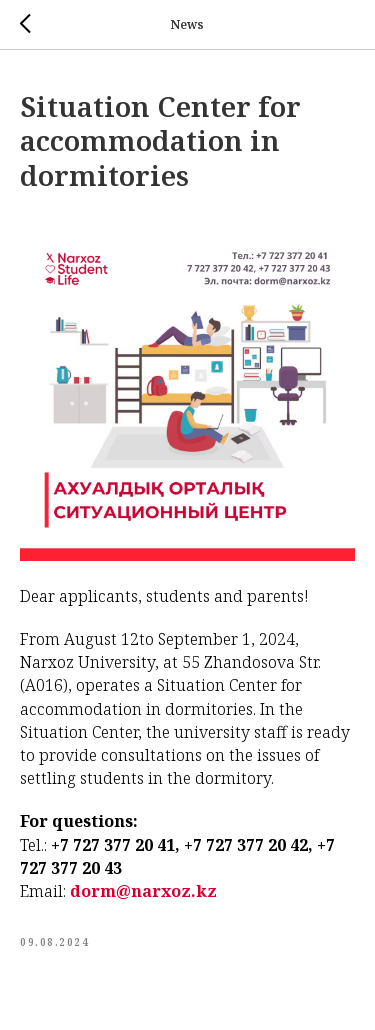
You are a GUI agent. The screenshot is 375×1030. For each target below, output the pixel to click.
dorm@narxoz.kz (143, 891)
